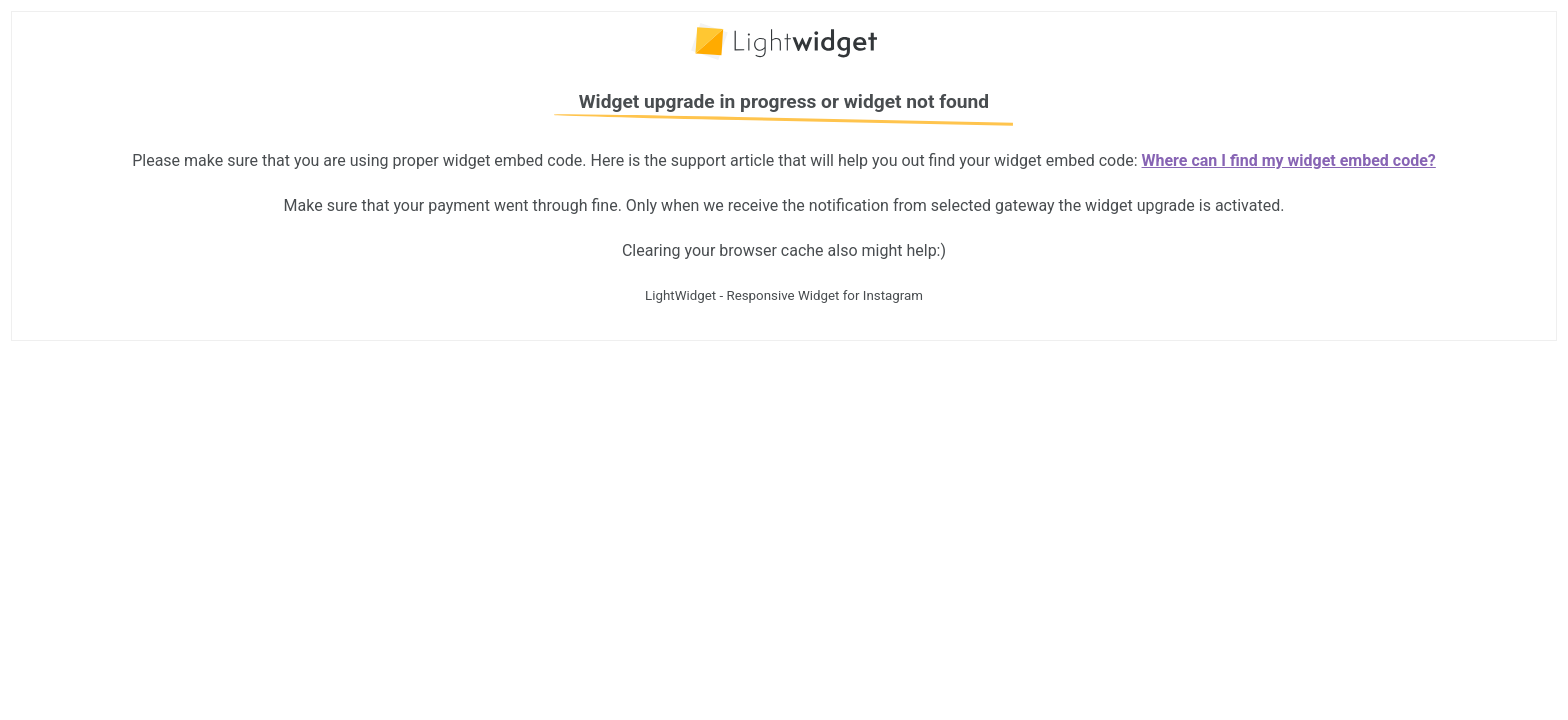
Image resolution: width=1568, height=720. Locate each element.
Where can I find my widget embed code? (1289, 160)
